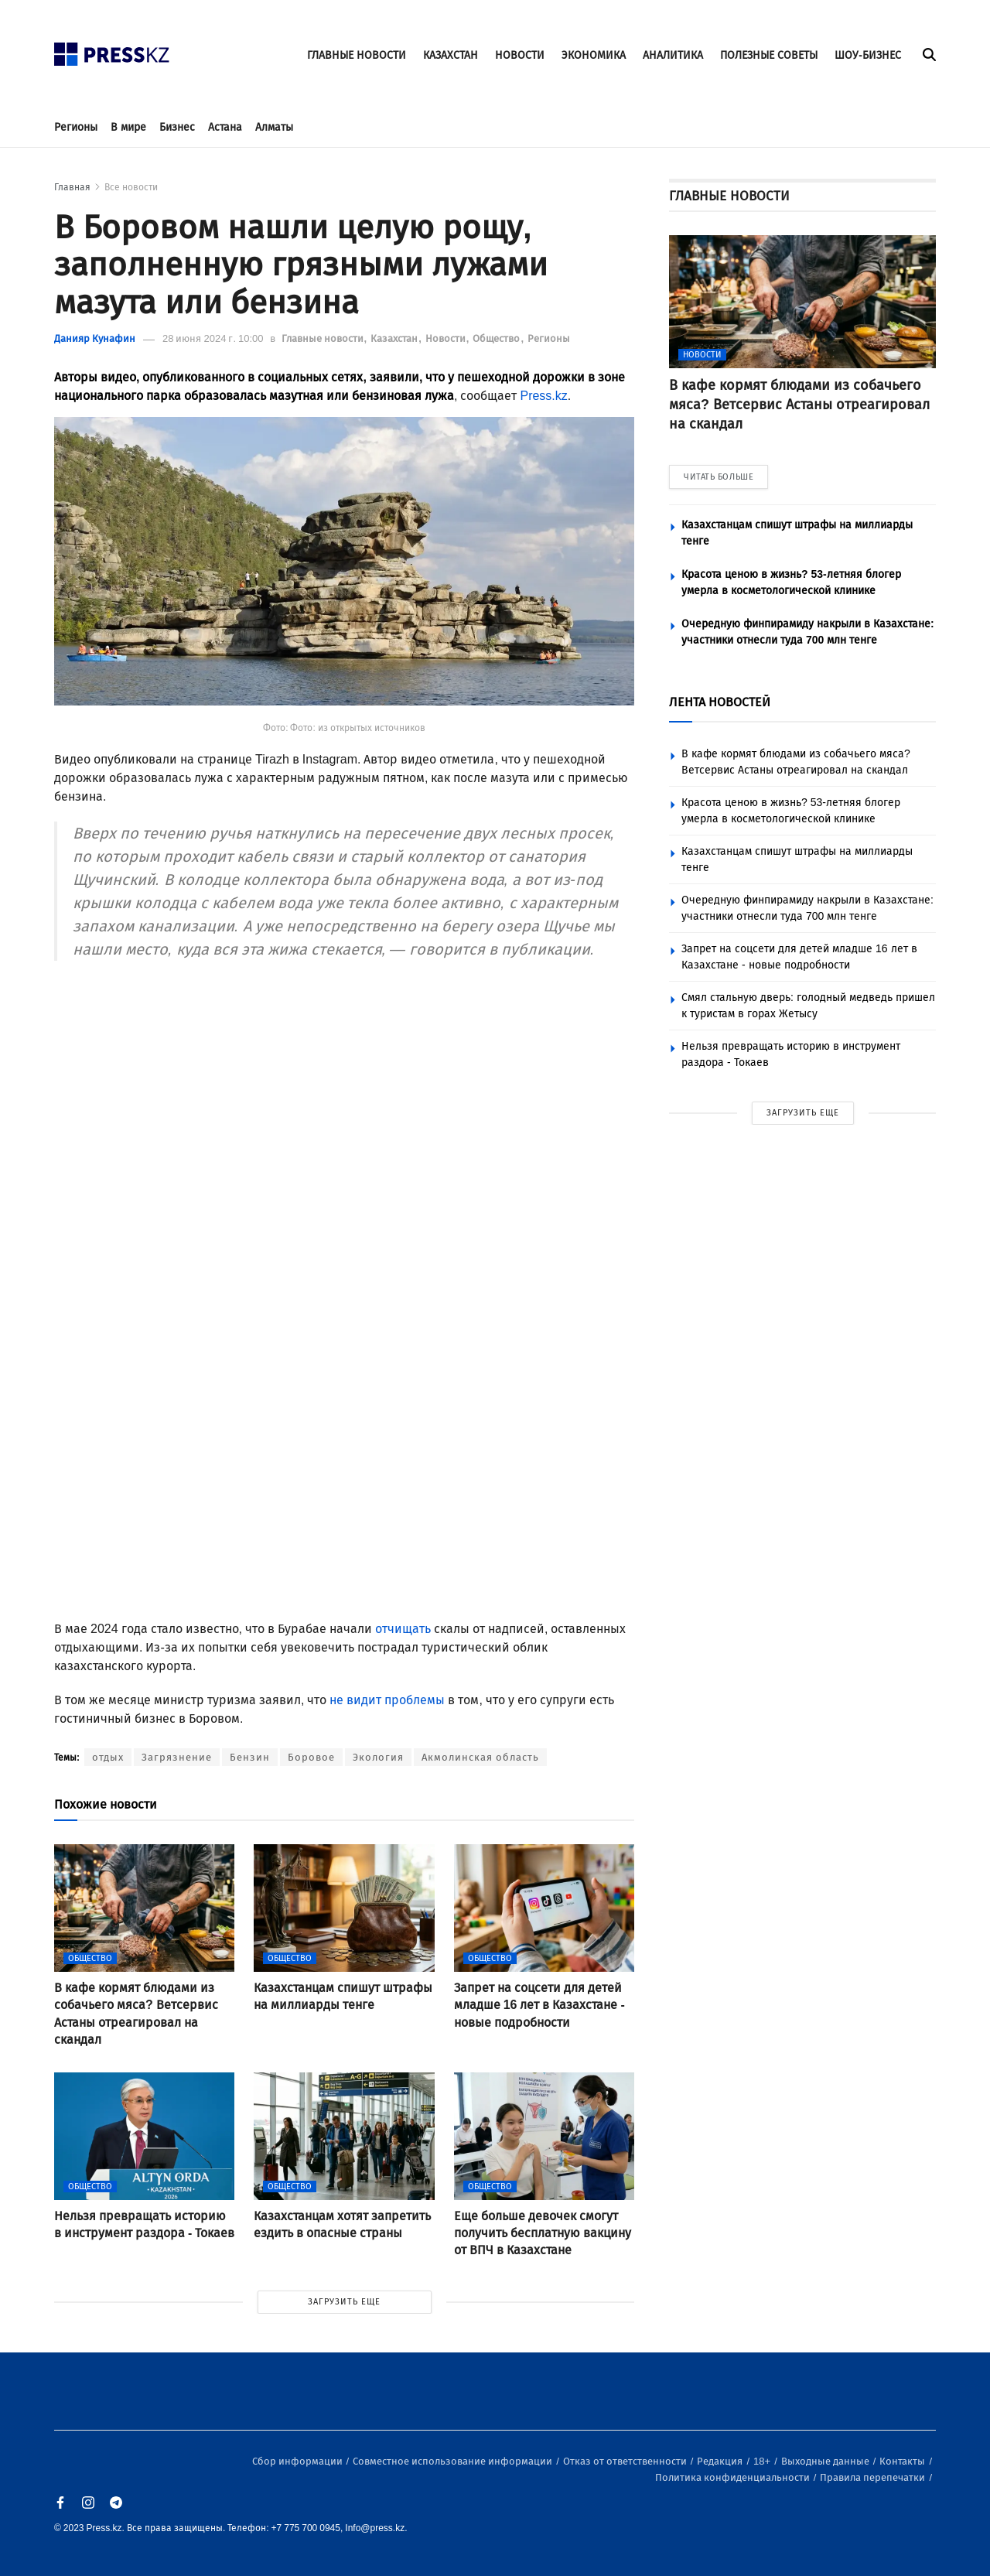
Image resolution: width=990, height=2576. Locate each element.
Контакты (903, 2461)
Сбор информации (298, 2461)
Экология (378, 1757)
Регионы (75, 127)
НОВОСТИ (519, 55)
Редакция (721, 2461)
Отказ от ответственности (626, 2461)
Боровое (311, 1757)
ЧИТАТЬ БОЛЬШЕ (718, 477)
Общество (497, 338)
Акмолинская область (480, 1757)
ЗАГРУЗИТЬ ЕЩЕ (344, 2302)
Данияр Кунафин (94, 338)
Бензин (250, 1757)
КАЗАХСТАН (450, 55)
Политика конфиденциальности (733, 2477)
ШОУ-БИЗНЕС (868, 55)
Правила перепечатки (873, 2477)
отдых (108, 1757)
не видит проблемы (387, 1700)
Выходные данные (826, 2461)
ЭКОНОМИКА (594, 55)
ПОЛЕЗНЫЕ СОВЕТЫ (769, 55)
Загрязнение (177, 1757)
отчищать (403, 1628)
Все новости (131, 187)
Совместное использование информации (454, 2461)
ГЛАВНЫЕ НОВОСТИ (356, 55)
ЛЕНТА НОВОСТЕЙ (719, 702)
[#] (112, 50)
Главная (72, 187)
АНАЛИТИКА (673, 55)
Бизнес (177, 127)
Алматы (274, 127)
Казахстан (395, 338)
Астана (225, 127)
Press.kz (543, 395)
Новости (446, 338)
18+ (763, 2461)
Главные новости (324, 338)
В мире (128, 127)
